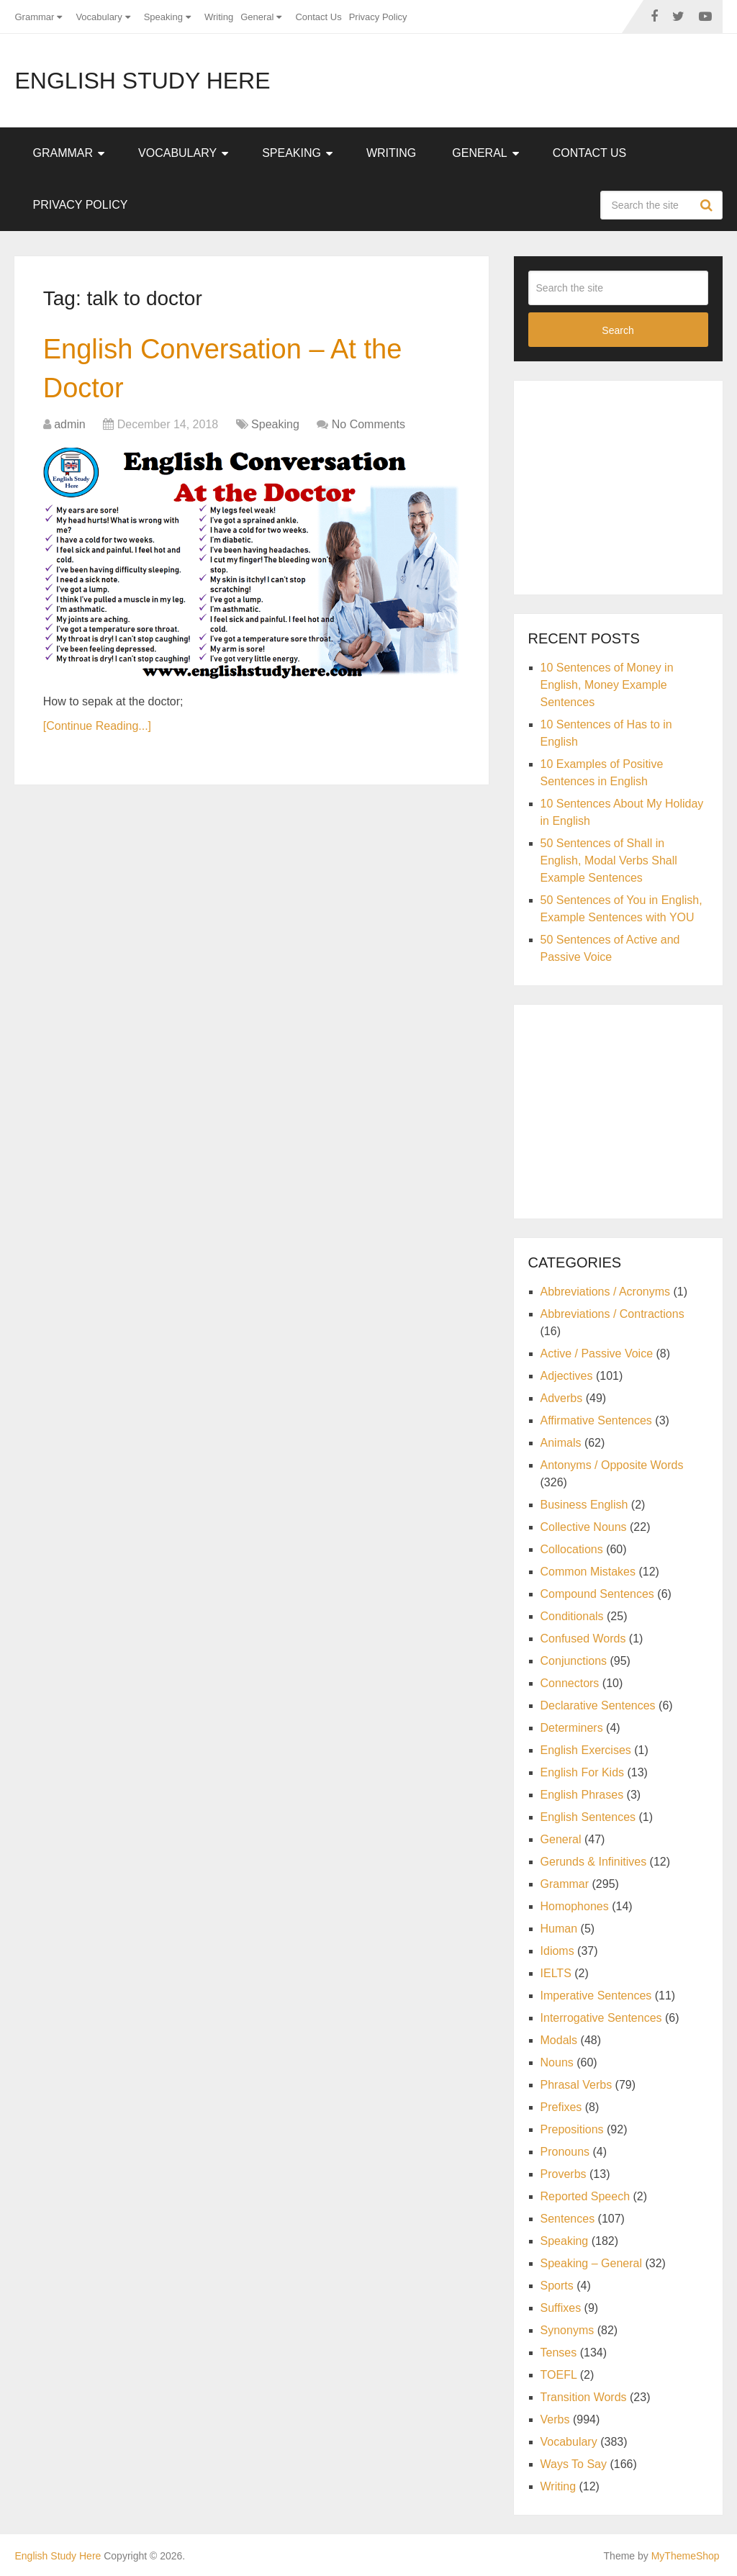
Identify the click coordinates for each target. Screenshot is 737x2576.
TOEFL (559, 2375)
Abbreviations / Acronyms (606, 1291)
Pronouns (565, 2152)
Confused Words (583, 1638)
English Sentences (588, 1817)
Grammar (34, 17)
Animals (561, 1443)
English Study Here (142, 80)
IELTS (556, 1973)
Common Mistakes (588, 1571)
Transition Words (584, 2397)
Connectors (570, 1683)
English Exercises (586, 1750)
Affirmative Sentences (596, 1420)
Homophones (575, 1906)
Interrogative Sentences (601, 2018)
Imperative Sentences (596, 1995)
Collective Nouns (584, 1527)
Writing (218, 17)
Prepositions (572, 2129)
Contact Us (318, 17)
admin (70, 424)
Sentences (568, 2219)
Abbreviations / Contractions (612, 1314)
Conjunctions (574, 1661)
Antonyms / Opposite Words (612, 1465)
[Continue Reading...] (97, 726)
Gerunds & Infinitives (594, 1862)
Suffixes (561, 2308)
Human (559, 1928)
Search (708, 205)
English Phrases (582, 1795)
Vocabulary (99, 17)
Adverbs (562, 1398)
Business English (584, 1505)
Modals (559, 2040)
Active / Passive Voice (597, 1353)
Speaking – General (591, 2263)
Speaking (163, 17)
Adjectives (567, 1376)
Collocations (572, 1549)
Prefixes (561, 2107)
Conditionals (572, 1616)
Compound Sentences (597, 1594)
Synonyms (567, 2330)
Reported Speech (585, 2196)
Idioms (557, 1951)
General (256, 17)
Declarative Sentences (598, 1705)
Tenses (559, 2352)
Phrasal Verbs (576, 2085)
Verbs (555, 2419)
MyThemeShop (685, 2556)
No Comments (368, 424)
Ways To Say (574, 2464)
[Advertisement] (632, 485)
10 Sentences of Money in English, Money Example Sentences (607, 684)
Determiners (572, 1728)
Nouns (557, 2062)
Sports (557, 2285)
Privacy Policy (378, 17)
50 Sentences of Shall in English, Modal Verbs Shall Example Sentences (609, 860)
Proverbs (564, 2174)
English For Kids (583, 1772)
